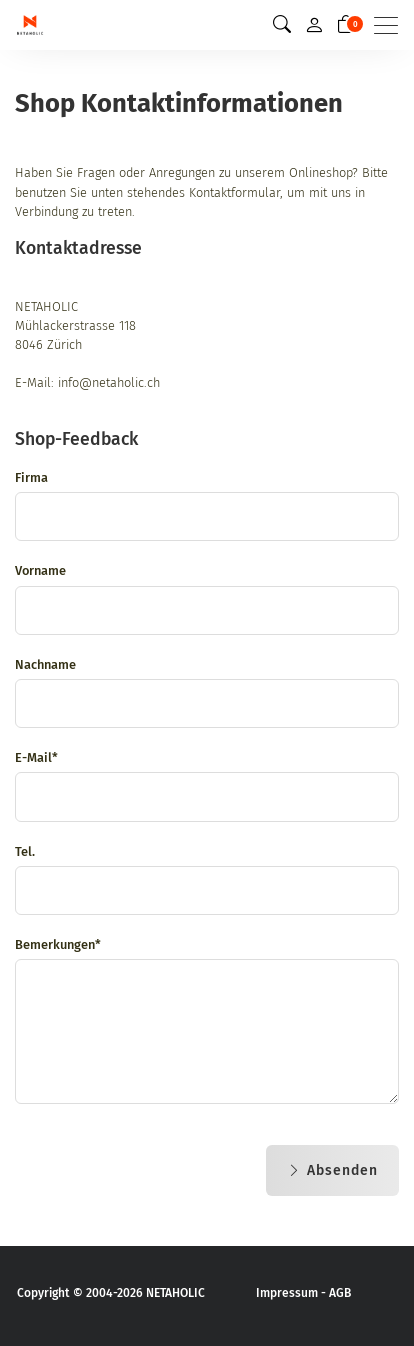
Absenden (332, 1170)
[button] (282, 25)
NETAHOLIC (175, 1293)
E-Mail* (36, 757)
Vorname (40, 570)
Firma (31, 477)
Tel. (25, 851)
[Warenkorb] (346, 25)
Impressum (287, 1293)
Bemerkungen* (58, 944)
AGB (340, 1293)
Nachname (45, 664)
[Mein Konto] (314, 25)
